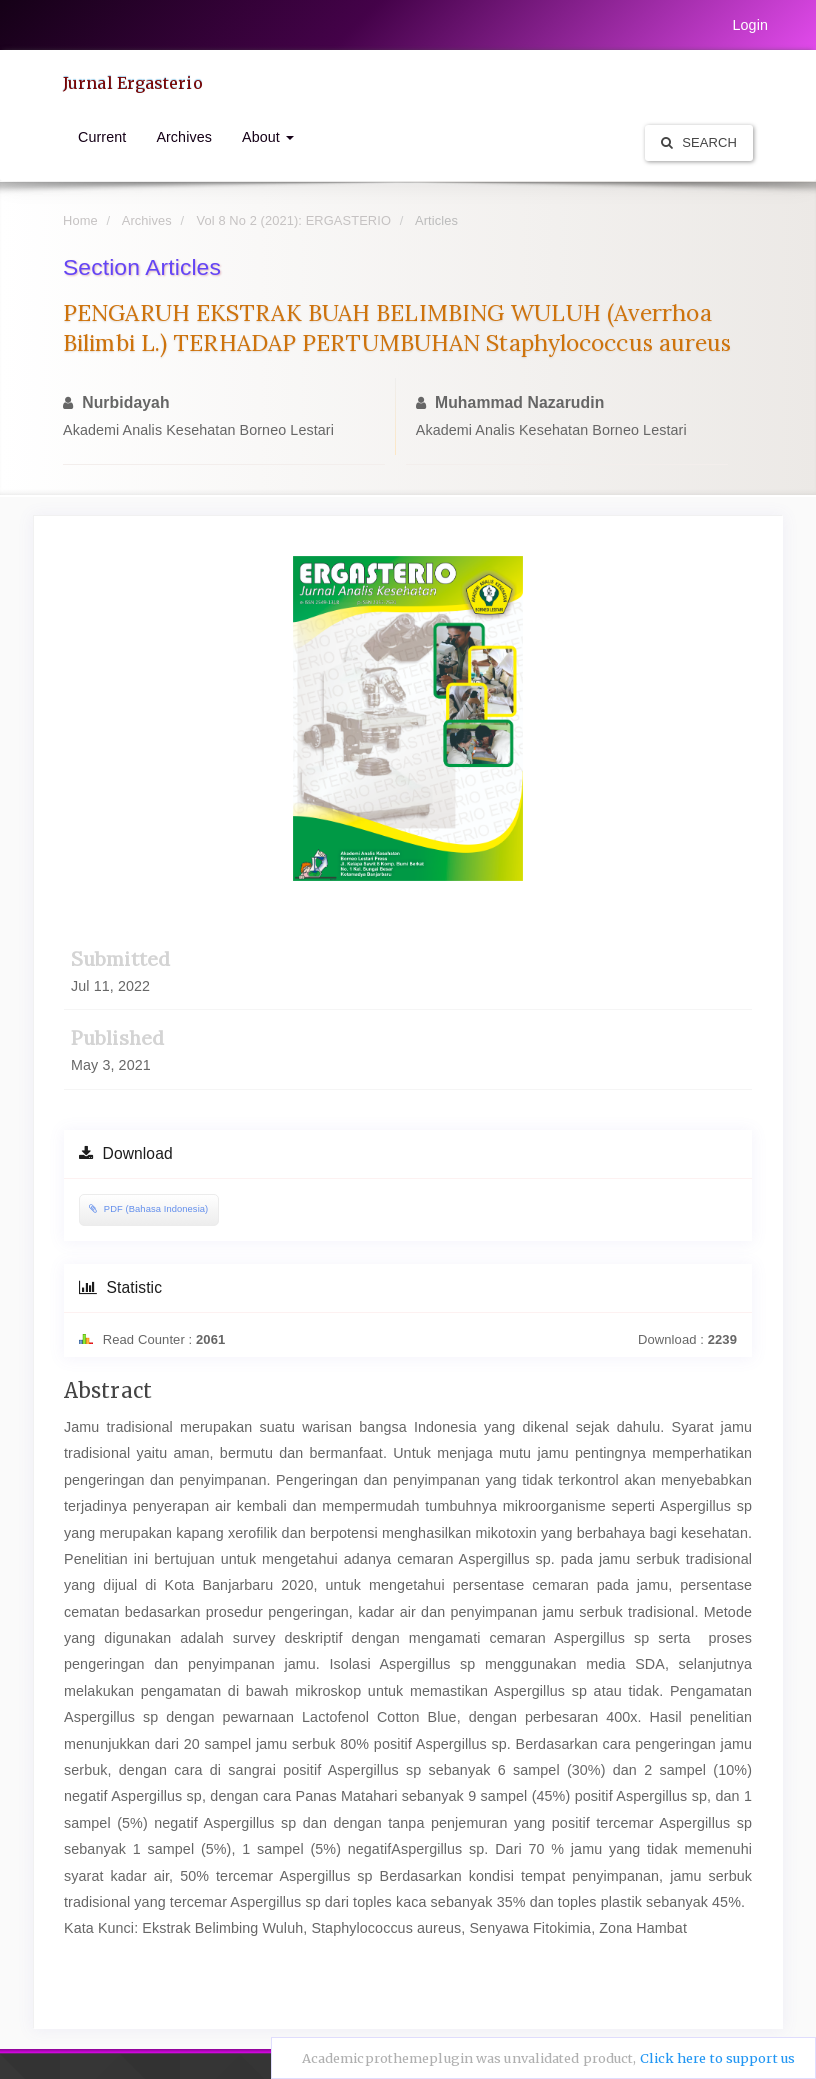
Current (102, 137)
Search (699, 142)
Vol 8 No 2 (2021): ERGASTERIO (294, 220)
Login (750, 25)
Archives (184, 137)
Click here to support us (717, 2058)
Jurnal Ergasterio (133, 83)
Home (80, 220)
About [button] (268, 137)
